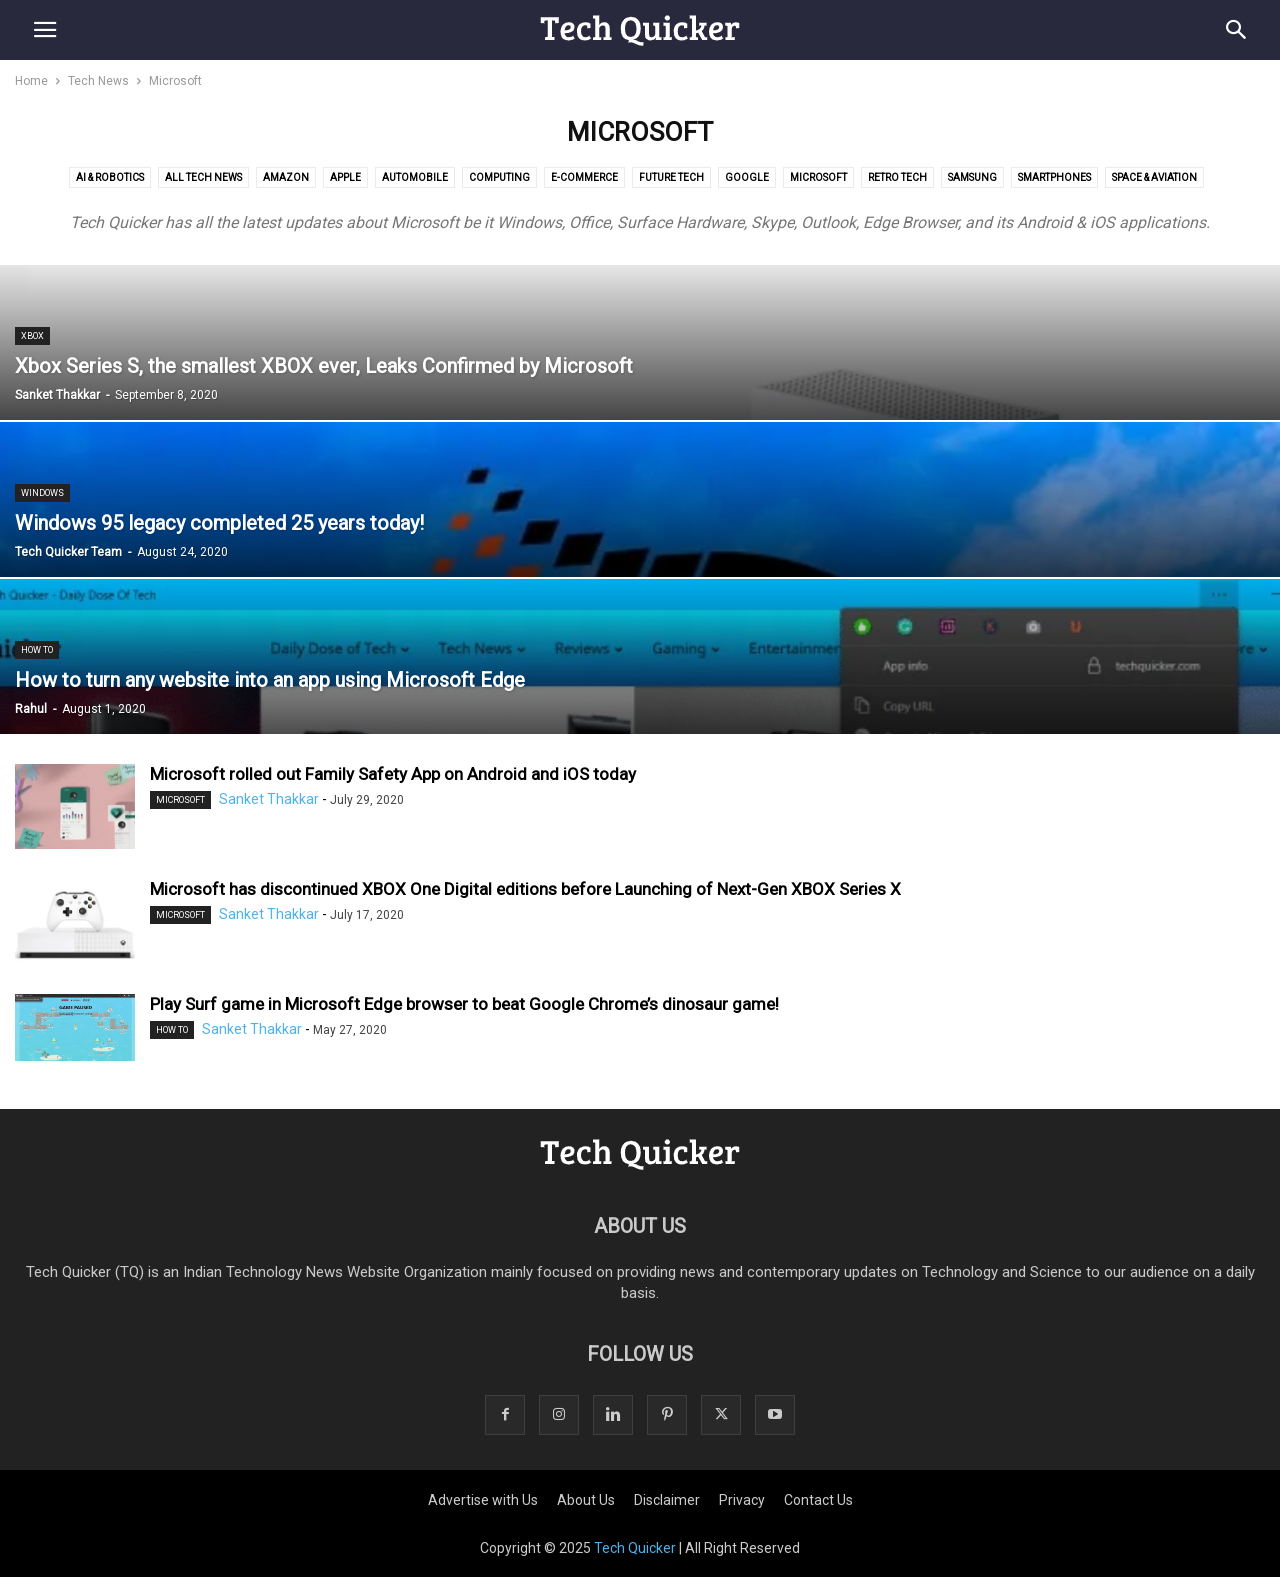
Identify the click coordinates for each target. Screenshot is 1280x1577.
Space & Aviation (1154, 177)
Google (747, 177)
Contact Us (818, 1500)
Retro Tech (897, 177)
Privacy (742, 1500)
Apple (345, 177)
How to (37, 650)
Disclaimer (667, 1500)
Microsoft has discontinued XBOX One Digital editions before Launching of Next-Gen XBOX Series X (525, 889)
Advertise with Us (483, 1500)
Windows (42, 493)
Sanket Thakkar (57, 395)
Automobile (415, 177)
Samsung (972, 177)
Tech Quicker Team (68, 552)
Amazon (286, 177)
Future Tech (671, 177)
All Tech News (203, 177)
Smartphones (1054, 177)
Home (31, 81)
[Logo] (640, 1165)
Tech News (98, 81)
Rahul (31, 709)
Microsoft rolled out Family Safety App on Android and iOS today (393, 774)
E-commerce (584, 177)
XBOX (32, 336)
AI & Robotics (110, 177)
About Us (586, 1500)
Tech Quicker (635, 1548)
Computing (499, 177)
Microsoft (818, 177)
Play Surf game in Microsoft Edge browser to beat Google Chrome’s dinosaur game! (464, 1004)
